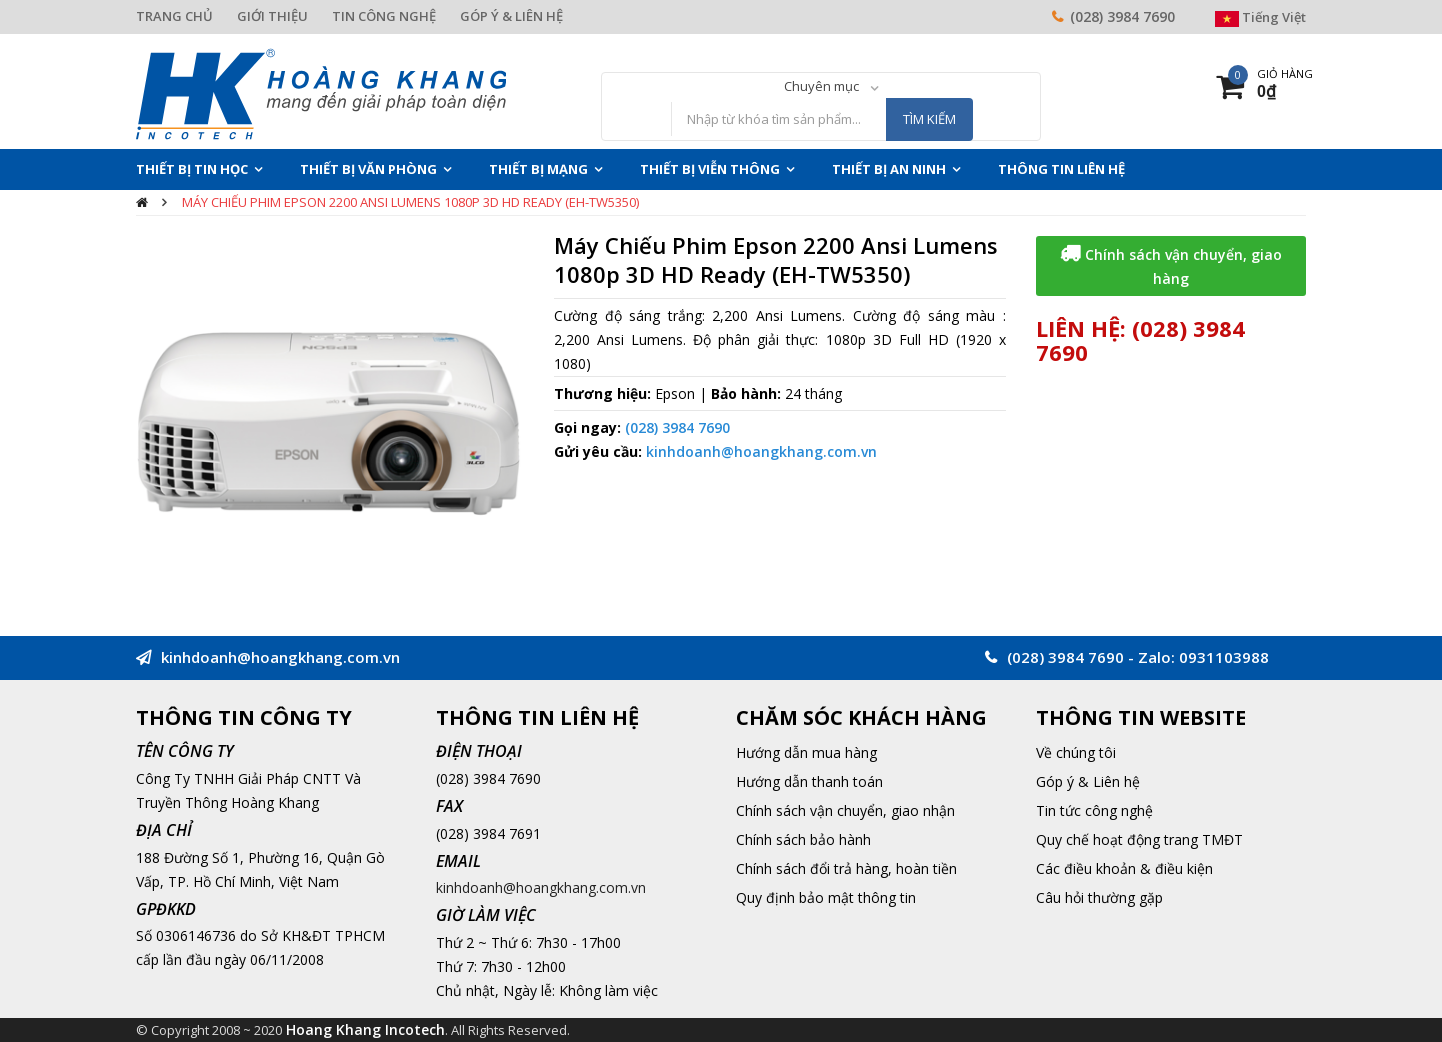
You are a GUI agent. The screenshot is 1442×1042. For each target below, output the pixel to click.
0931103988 (1224, 657)
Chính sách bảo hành (803, 839)
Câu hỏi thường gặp (1099, 897)
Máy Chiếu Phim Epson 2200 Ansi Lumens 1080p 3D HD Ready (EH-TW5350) (410, 202)
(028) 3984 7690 (1122, 16)
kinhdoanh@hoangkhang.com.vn (761, 451)
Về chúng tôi (1076, 752)
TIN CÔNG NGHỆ (384, 16)
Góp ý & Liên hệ (1088, 781)
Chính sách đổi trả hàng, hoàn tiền (846, 868)
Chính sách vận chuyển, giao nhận (845, 810)
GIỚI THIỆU (272, 16)
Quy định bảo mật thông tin (826, 897)
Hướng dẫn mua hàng (806, 752)
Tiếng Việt (1260, 17)
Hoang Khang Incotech (365, 1029)
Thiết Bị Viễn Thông (710, 169)
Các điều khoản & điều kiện (1124, 868)
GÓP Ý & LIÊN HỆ (511, 16)
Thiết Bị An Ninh (889, 169)
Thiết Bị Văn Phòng (368, 169)
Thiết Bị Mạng (538, 169)
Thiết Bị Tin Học (192, 169)
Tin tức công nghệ (1094, 810)
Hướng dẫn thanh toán (809, 781)
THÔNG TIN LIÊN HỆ (1061, 169)
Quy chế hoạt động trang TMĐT (1139, 839)
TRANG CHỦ (174, 16)
